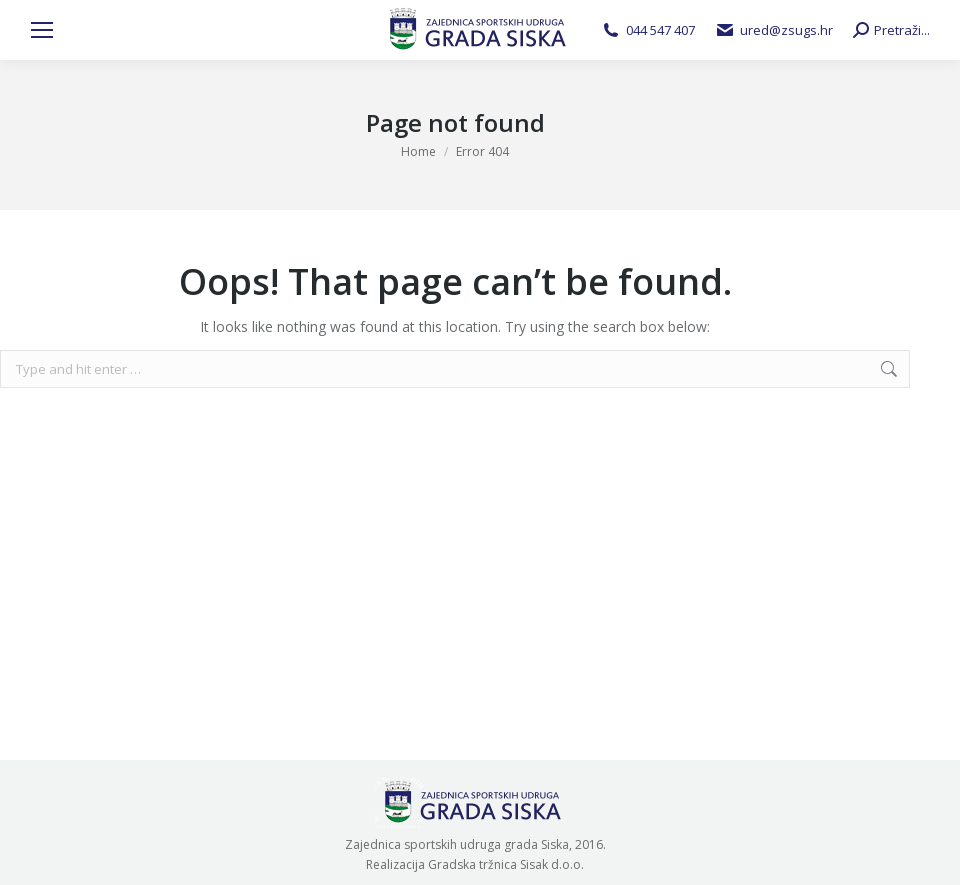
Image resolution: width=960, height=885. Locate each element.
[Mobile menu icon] (42, 30)
